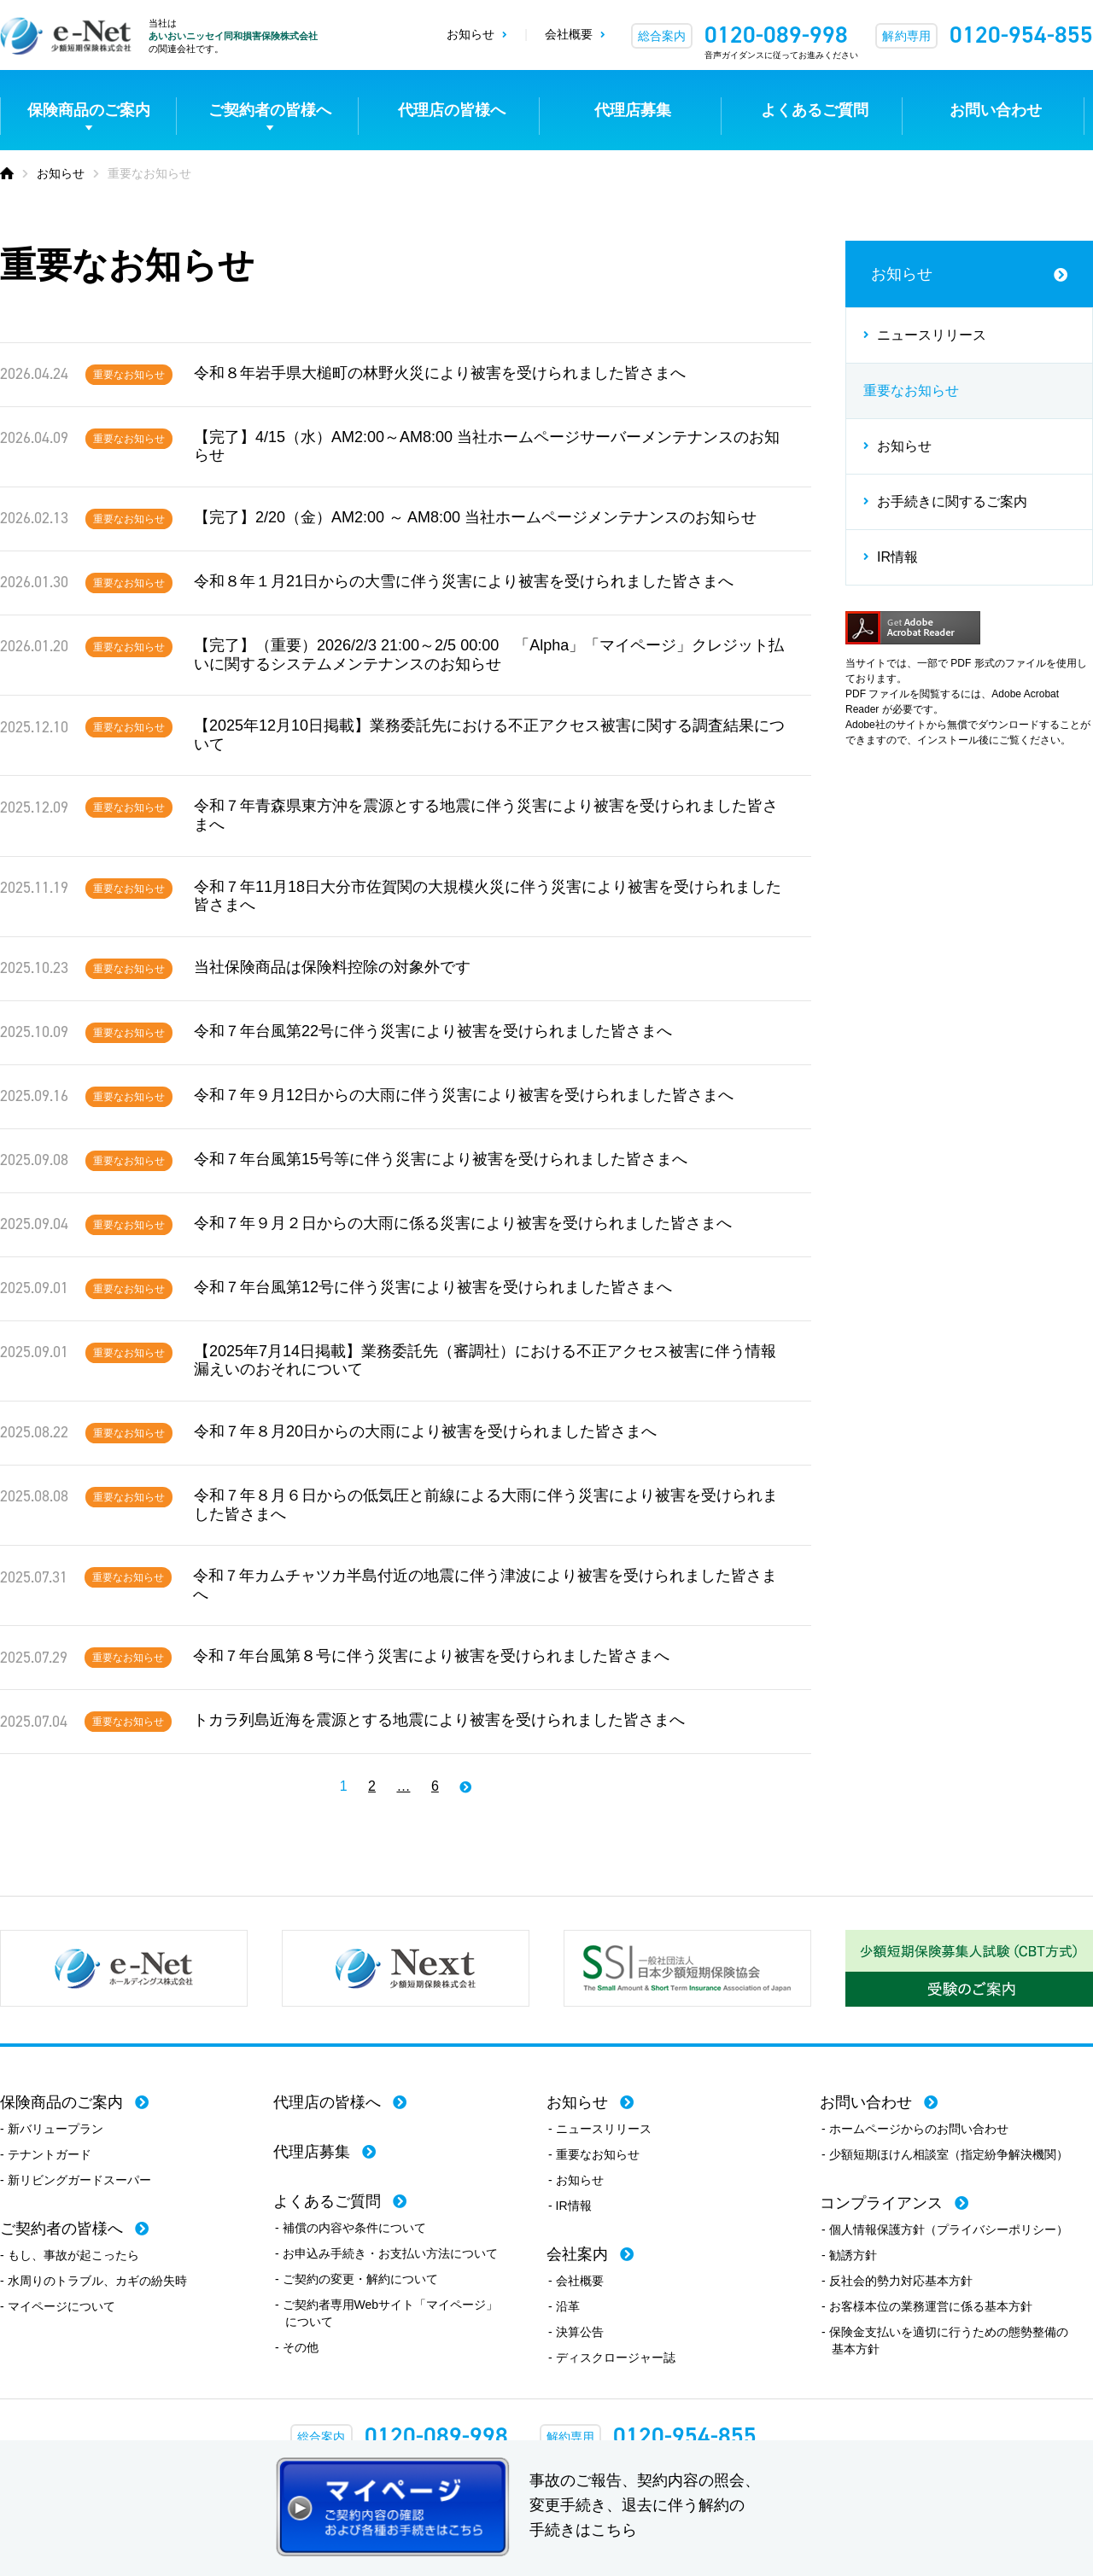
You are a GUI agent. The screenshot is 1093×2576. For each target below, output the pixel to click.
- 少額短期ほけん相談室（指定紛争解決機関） (944, 2154)
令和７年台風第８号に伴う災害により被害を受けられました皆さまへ (431, 1655)
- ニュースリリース (600, 2129)
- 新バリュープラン (51, 2129)
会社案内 (577, 2254)
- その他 (297, 2347)
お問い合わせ (996, 110)
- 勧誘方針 (849, 2255)
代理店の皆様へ (452, 110)
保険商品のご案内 (88, 110)
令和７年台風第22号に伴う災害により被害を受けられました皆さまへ (433, 1031)
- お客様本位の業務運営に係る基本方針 (926, 2306)
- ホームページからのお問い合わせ (914, 2129)
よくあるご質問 (814, 110)
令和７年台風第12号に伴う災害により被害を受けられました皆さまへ (433, 1287)
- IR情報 (570, 2205)
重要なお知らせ (129, 375)
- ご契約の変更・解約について (356, 2279)
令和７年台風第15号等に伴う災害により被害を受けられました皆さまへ (440, 1159)
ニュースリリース (931, 335)
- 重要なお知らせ (594, 2154)
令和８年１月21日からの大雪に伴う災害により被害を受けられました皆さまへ (464, 581)
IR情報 (897, 557)
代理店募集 (632, 110)
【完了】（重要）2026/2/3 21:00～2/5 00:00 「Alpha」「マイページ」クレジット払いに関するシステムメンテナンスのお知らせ (489, 655)
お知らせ (470, 34)
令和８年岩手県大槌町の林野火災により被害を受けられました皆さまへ (440, 373)
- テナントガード (45, 2154)
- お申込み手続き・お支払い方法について (386, 2253)
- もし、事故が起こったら (69, 2255)
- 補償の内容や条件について (350, 2228)
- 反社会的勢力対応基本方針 (897, 2281)
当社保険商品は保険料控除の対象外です (332, 967)
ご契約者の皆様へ (269, 110)
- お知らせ (576, 2180)
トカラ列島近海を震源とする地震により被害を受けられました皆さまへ (439, 1719)
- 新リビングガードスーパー (75, 2180)
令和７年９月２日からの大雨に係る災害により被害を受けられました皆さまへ (463, 1223)
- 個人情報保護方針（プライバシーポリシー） (944, 2229)
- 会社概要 (576, 2281)
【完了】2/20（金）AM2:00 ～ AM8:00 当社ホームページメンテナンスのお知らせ (475, 517)
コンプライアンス (881, 2203)
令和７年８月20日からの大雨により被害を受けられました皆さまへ (425, 1431)
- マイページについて (57, 2306)
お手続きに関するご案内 (952, 501)
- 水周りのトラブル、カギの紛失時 (93, 2281)
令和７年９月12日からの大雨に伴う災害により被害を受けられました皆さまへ (464, 1095)
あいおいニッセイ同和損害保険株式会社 (233, 36)
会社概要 (569, 34)
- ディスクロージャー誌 (611, 2357)
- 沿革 (564, 2306)
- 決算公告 (576, 2332)
